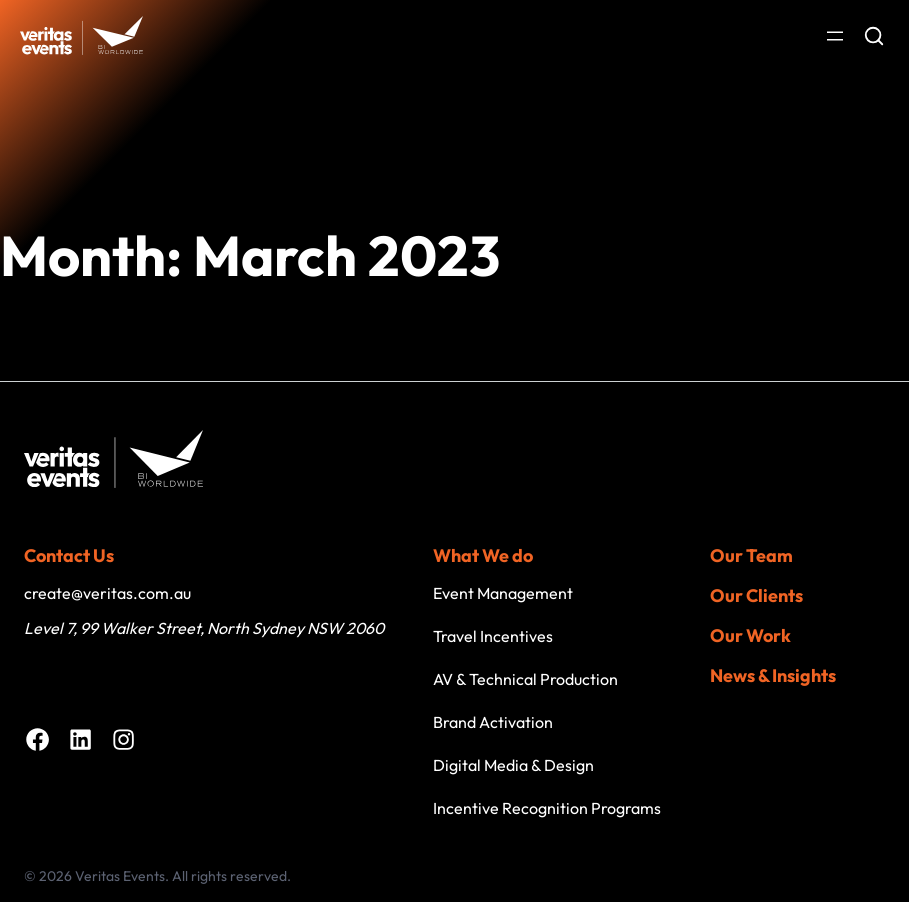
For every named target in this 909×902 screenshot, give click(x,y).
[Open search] (874, 36)
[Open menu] (835, 36)
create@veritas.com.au (107, 593)
